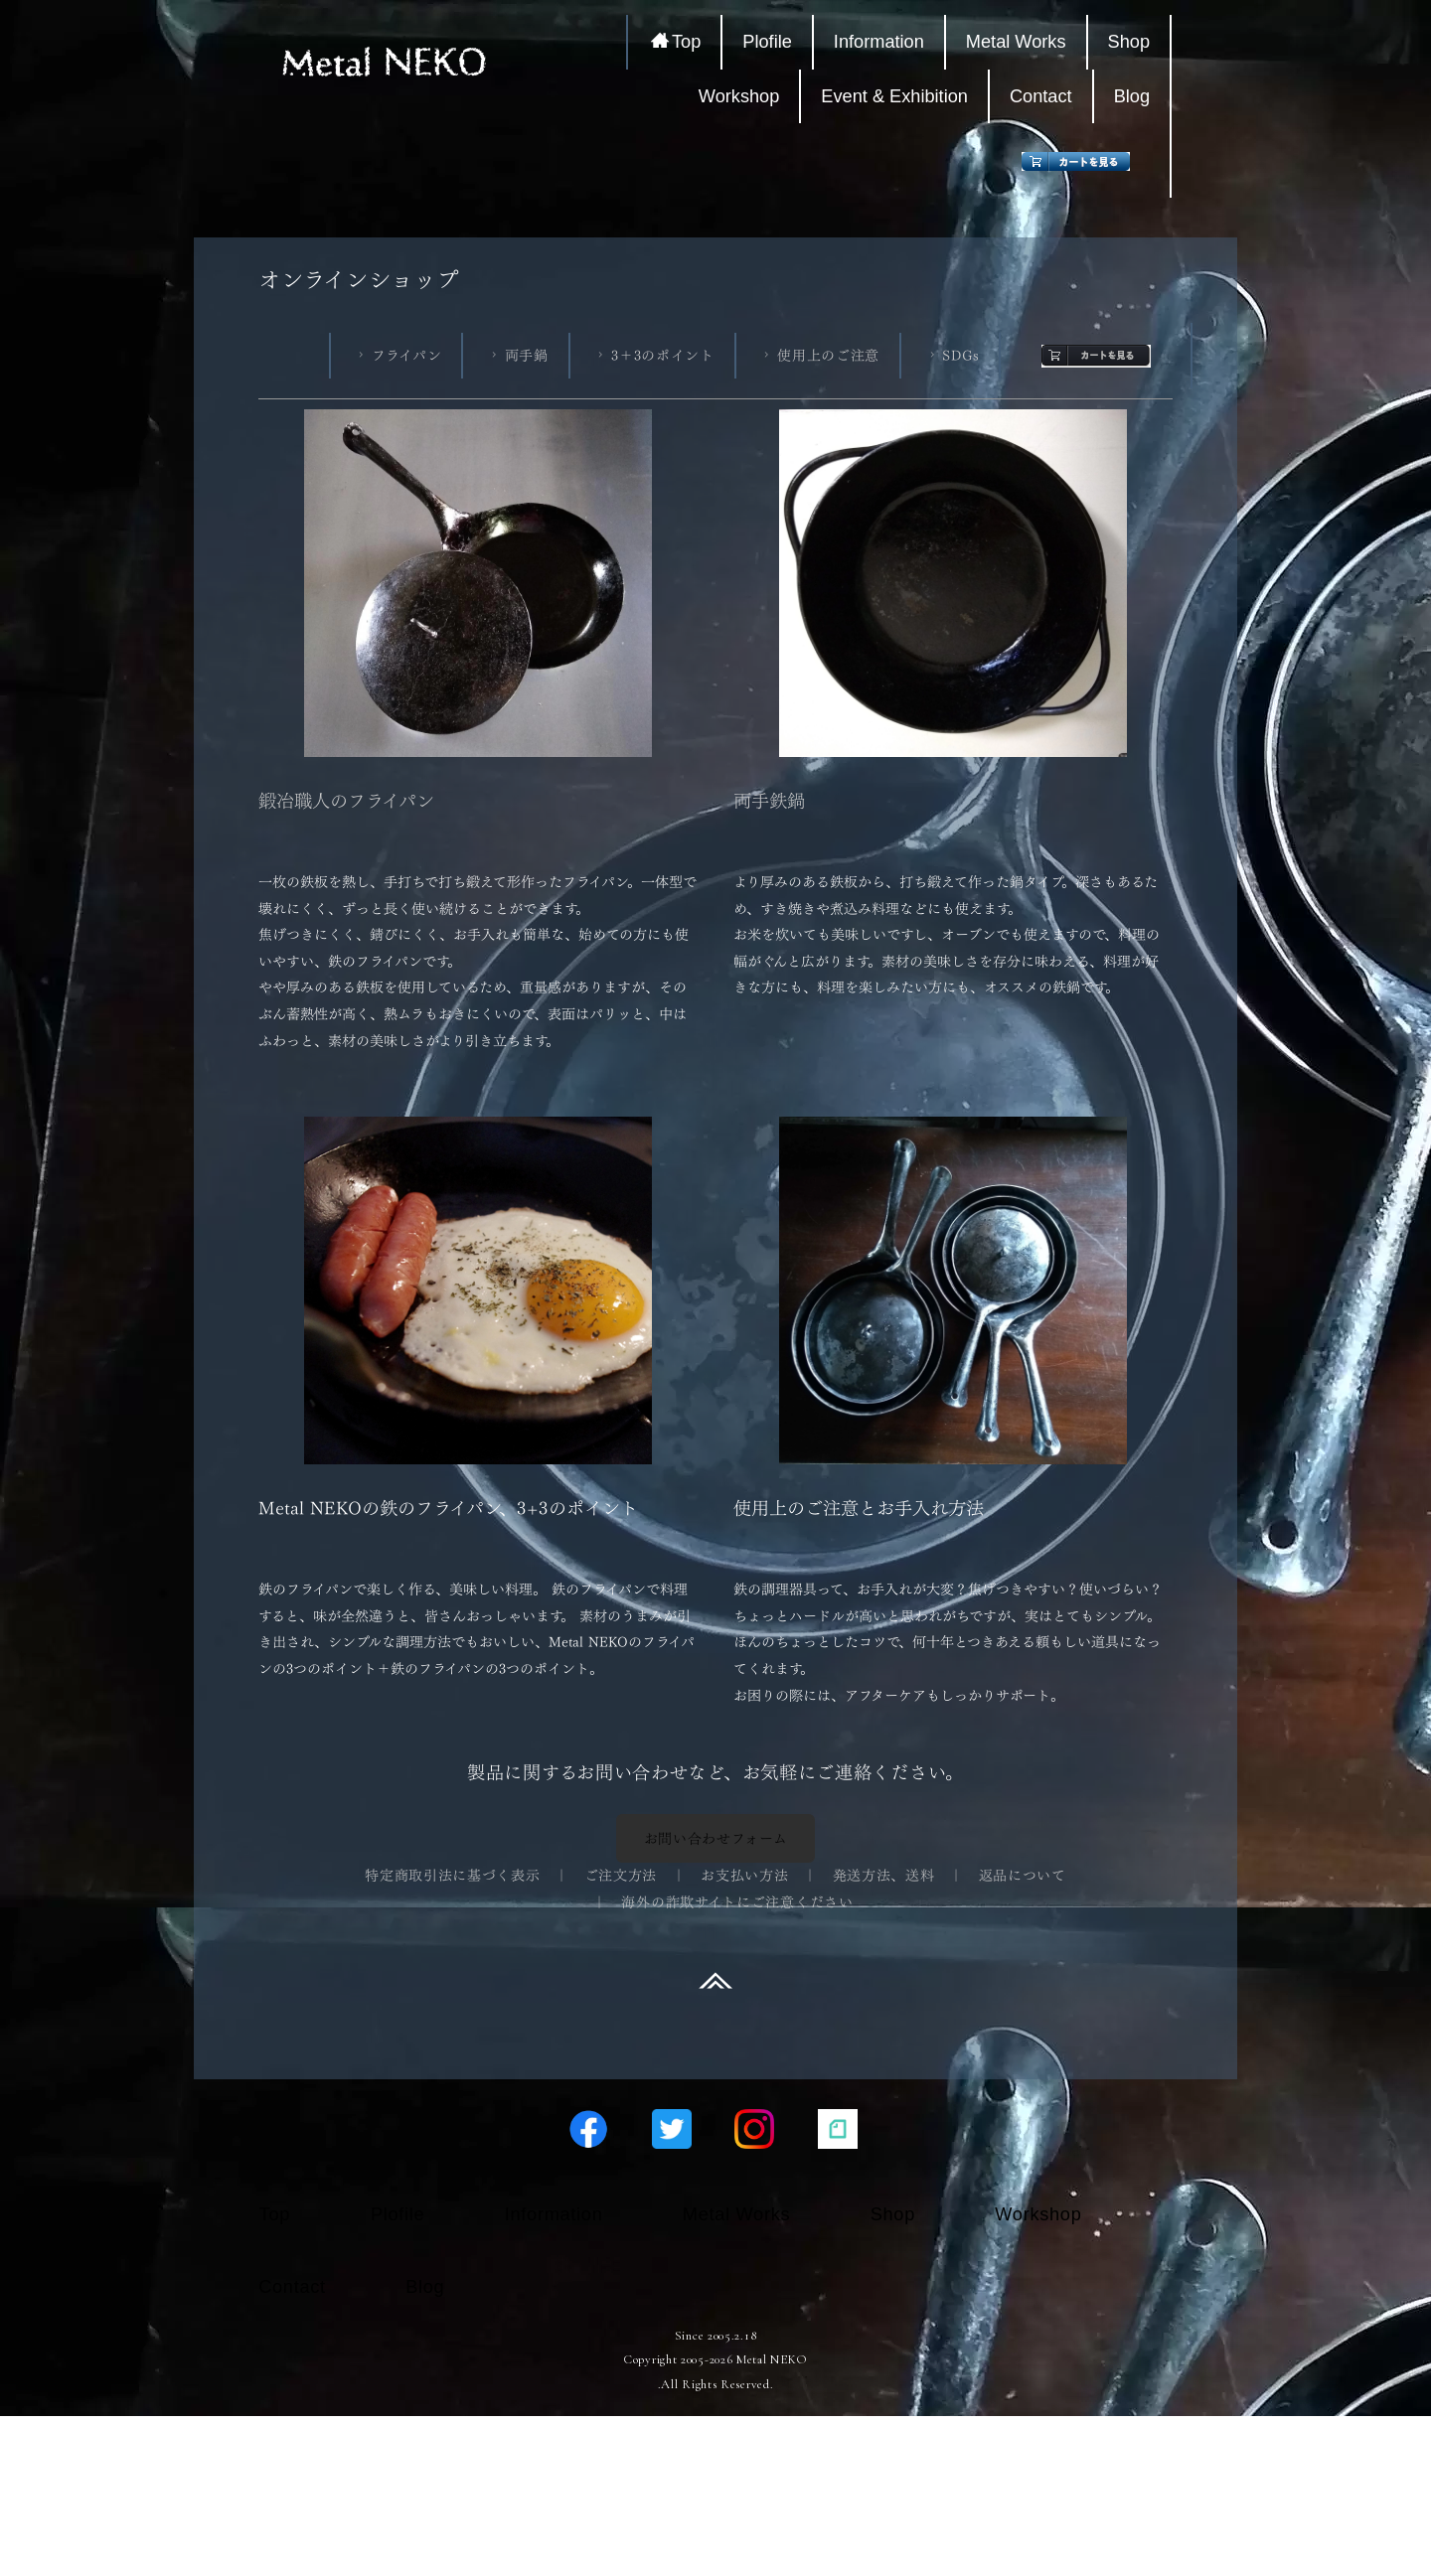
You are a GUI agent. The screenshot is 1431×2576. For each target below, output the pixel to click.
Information (883, 42)
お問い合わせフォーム (716, 1838)
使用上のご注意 (819, 355)
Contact (1046, 96)
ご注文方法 (621, 1875)
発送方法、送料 (884, 1875)
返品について (1022, 1875)
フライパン (397, 355)
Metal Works (1020, 42)
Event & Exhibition (899, 96)
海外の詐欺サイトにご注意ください (737, 1902)
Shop (1133, 42)
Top (681, 41)
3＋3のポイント (653, 355)
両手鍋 (518, 355)
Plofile (772, 42)
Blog (1136, 96)
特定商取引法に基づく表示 (452, 1875)
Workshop (743, 96)
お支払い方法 (744, 1875)
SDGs (952, 355)
